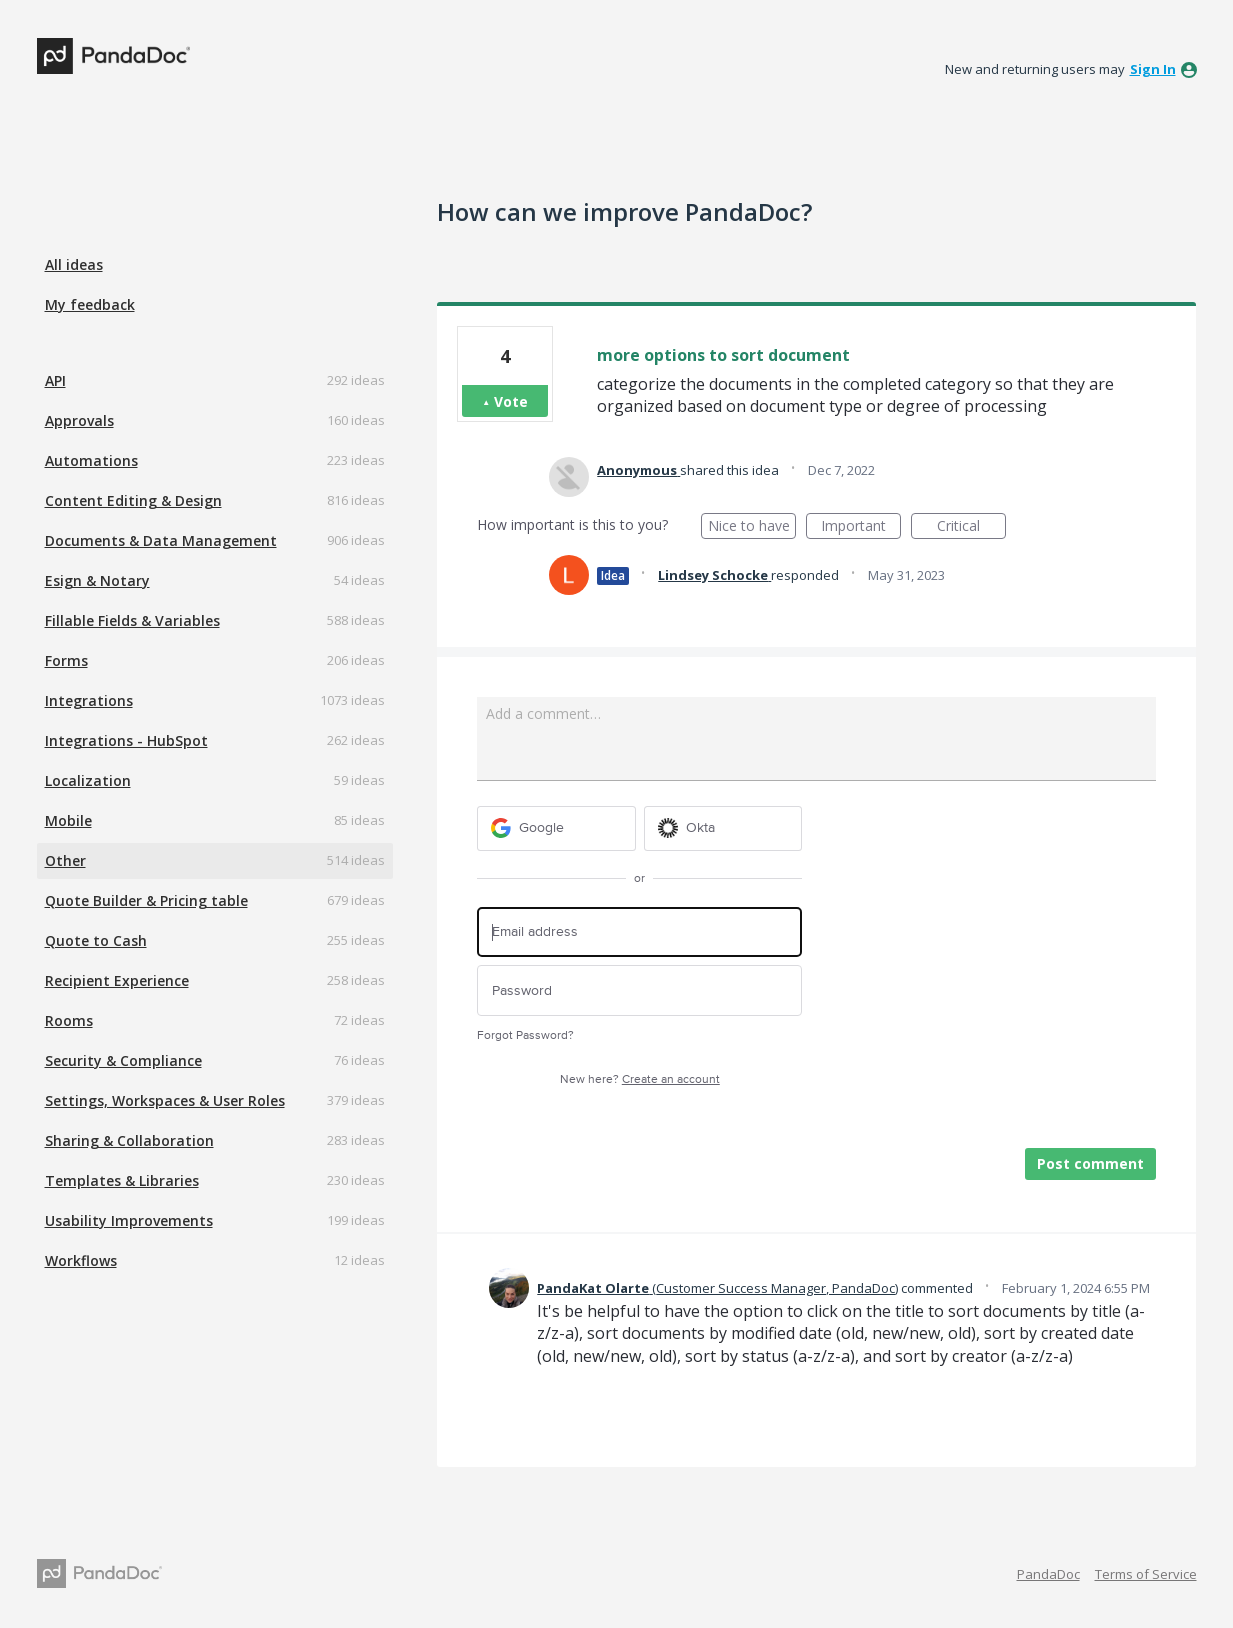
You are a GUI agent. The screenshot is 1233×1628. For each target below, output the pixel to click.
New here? (640, 1079)
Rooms (69, 1020)
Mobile (68, 820)
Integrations (89, 700)
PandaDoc (1048, 1574)
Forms (66, 660)
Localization (88, 780)
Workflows (81, 1260)
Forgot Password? (525, 1035)
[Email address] (639, 932)
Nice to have (752, 527)
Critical (971, 527)
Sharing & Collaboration (129, 1140)
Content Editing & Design (133, 500)
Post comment (1090, 1163)
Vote (511, 401)
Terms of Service (1146, 1574)
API (55, 380)
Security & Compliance (123, 1060)
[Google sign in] (556, 828)
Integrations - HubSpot (126, 740)
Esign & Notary (97, 580)
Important (861, 527)
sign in (1153, 69)
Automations (91, 460)
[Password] (639, 990)
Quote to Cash (96, 940)
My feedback (90, 304)
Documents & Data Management (161, 540)
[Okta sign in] (723, 828)
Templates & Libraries (122, 1180)
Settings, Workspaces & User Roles (165, 1100)
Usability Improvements (129, 1220)
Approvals (79, 420)
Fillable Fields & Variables (132, 620)
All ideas (74, 264)
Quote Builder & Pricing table (146, 900)
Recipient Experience (117, 980)
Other (65, 860)
